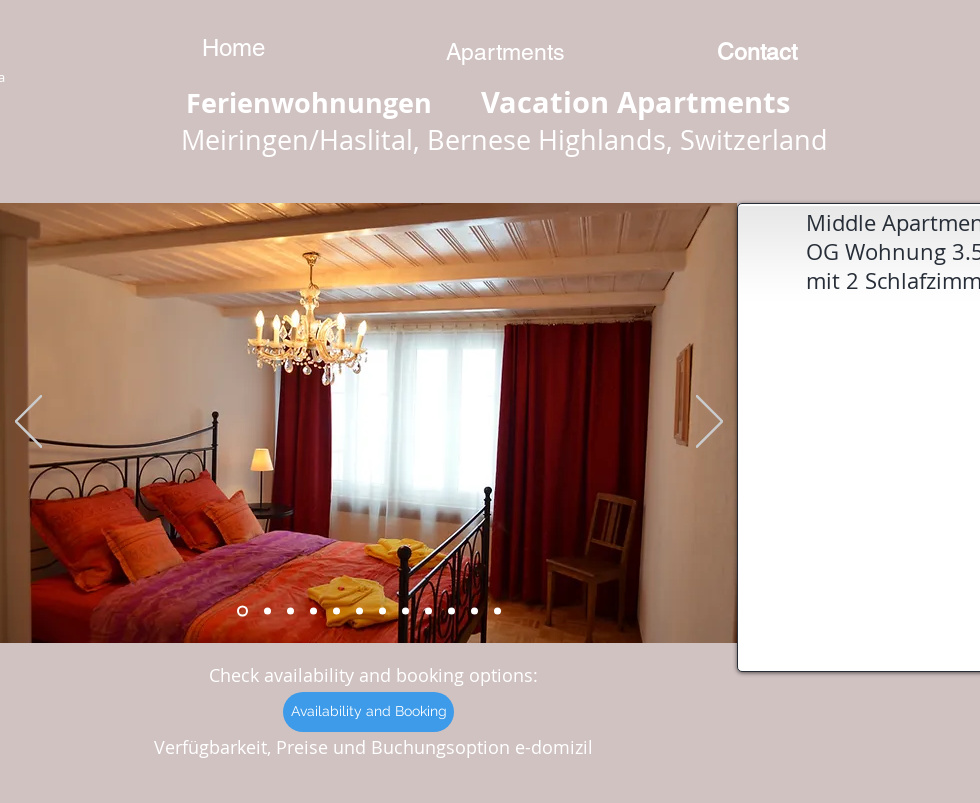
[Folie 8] (267, 611)
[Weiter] (709, 423)
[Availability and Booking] (368, 712)
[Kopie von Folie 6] (405, 611)
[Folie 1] (290, 611)
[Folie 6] (382, 611)
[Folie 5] (359, 611)
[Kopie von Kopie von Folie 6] (428, 611)
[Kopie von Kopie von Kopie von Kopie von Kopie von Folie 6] (497, 611)
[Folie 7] (242, 611)
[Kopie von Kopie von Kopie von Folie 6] (474, 611)
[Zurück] (28, 423)
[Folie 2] (313, 611)
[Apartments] (505, 52)
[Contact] (757, 52)
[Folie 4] (336, 611)
